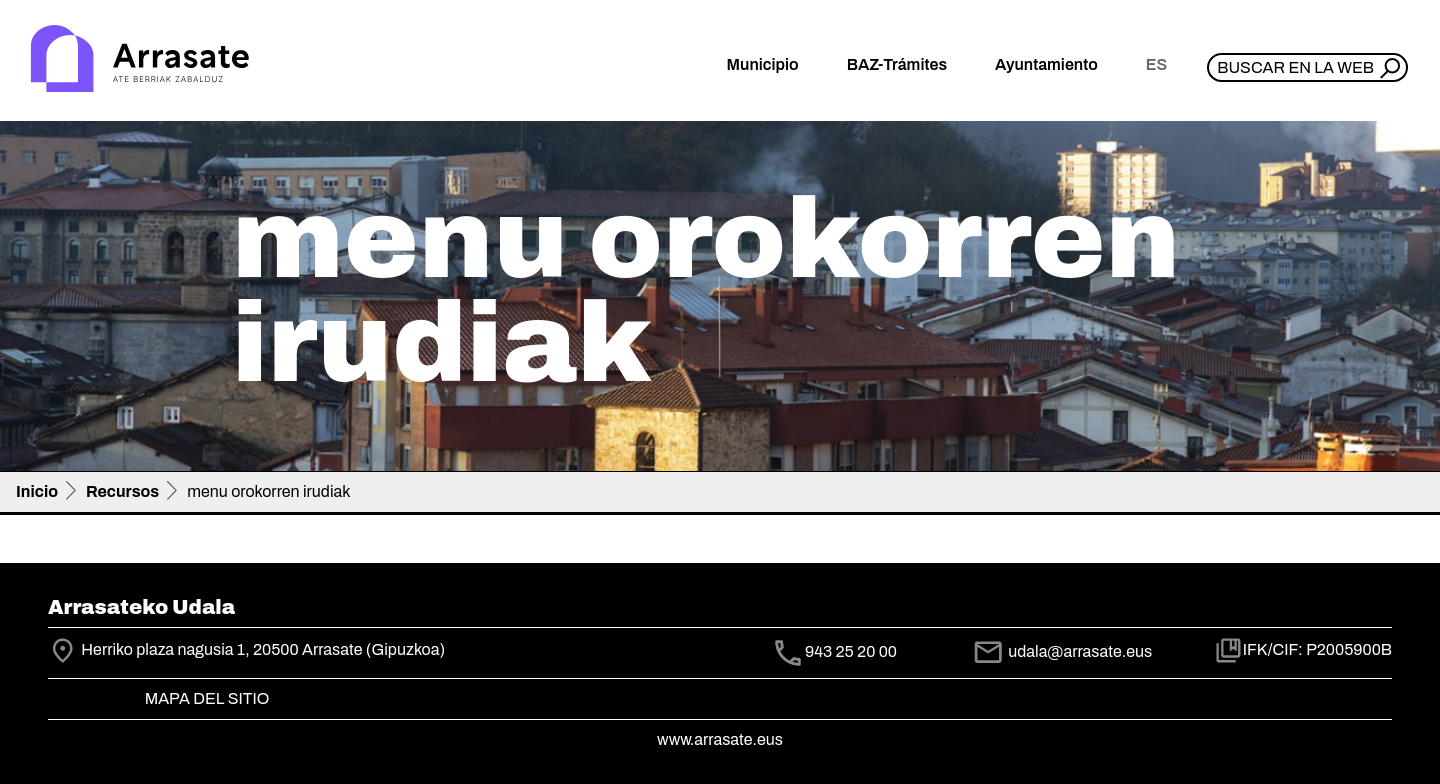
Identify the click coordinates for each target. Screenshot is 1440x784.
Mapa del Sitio (207, 698)
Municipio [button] (763, 64)
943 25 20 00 (851, 652)
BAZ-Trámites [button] (897, 64)
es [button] (1156, 64)
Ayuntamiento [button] (1046, 64)
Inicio (37, 491)
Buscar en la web (1295, 67)
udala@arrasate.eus (1062, 651)
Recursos (122, 491)
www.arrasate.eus (720, 739)
